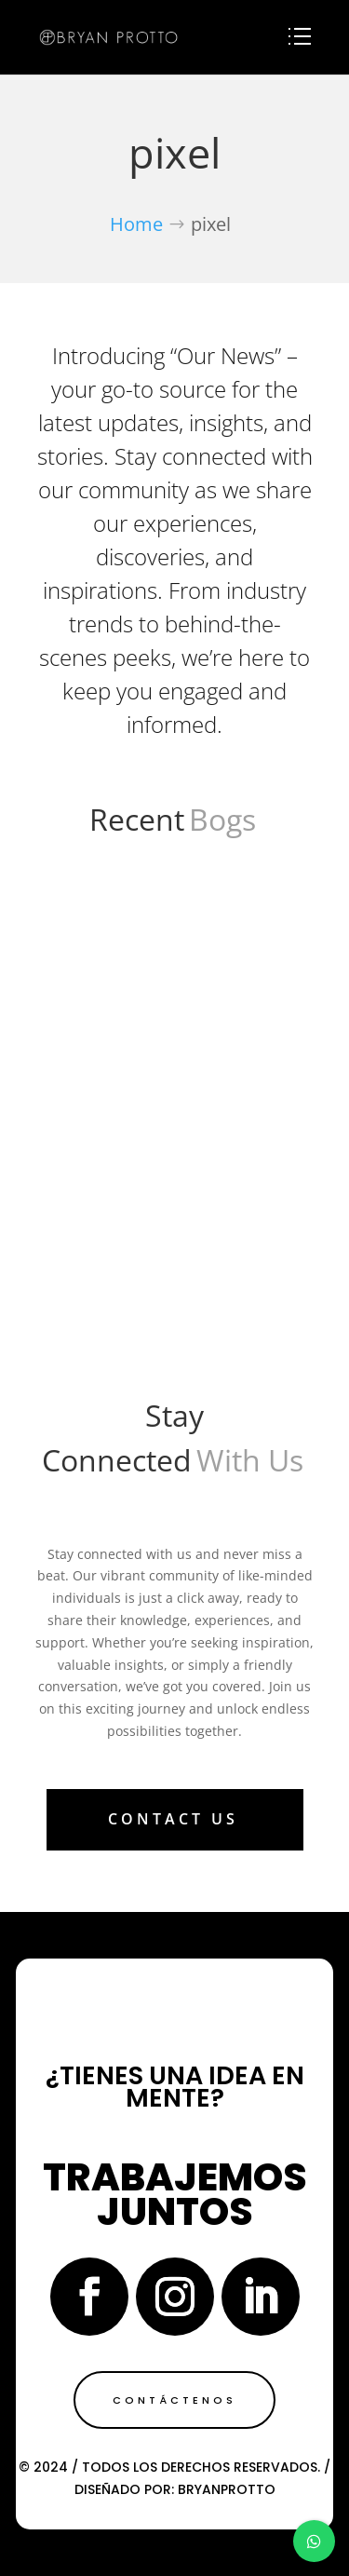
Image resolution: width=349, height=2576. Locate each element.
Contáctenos (174, 2400)
